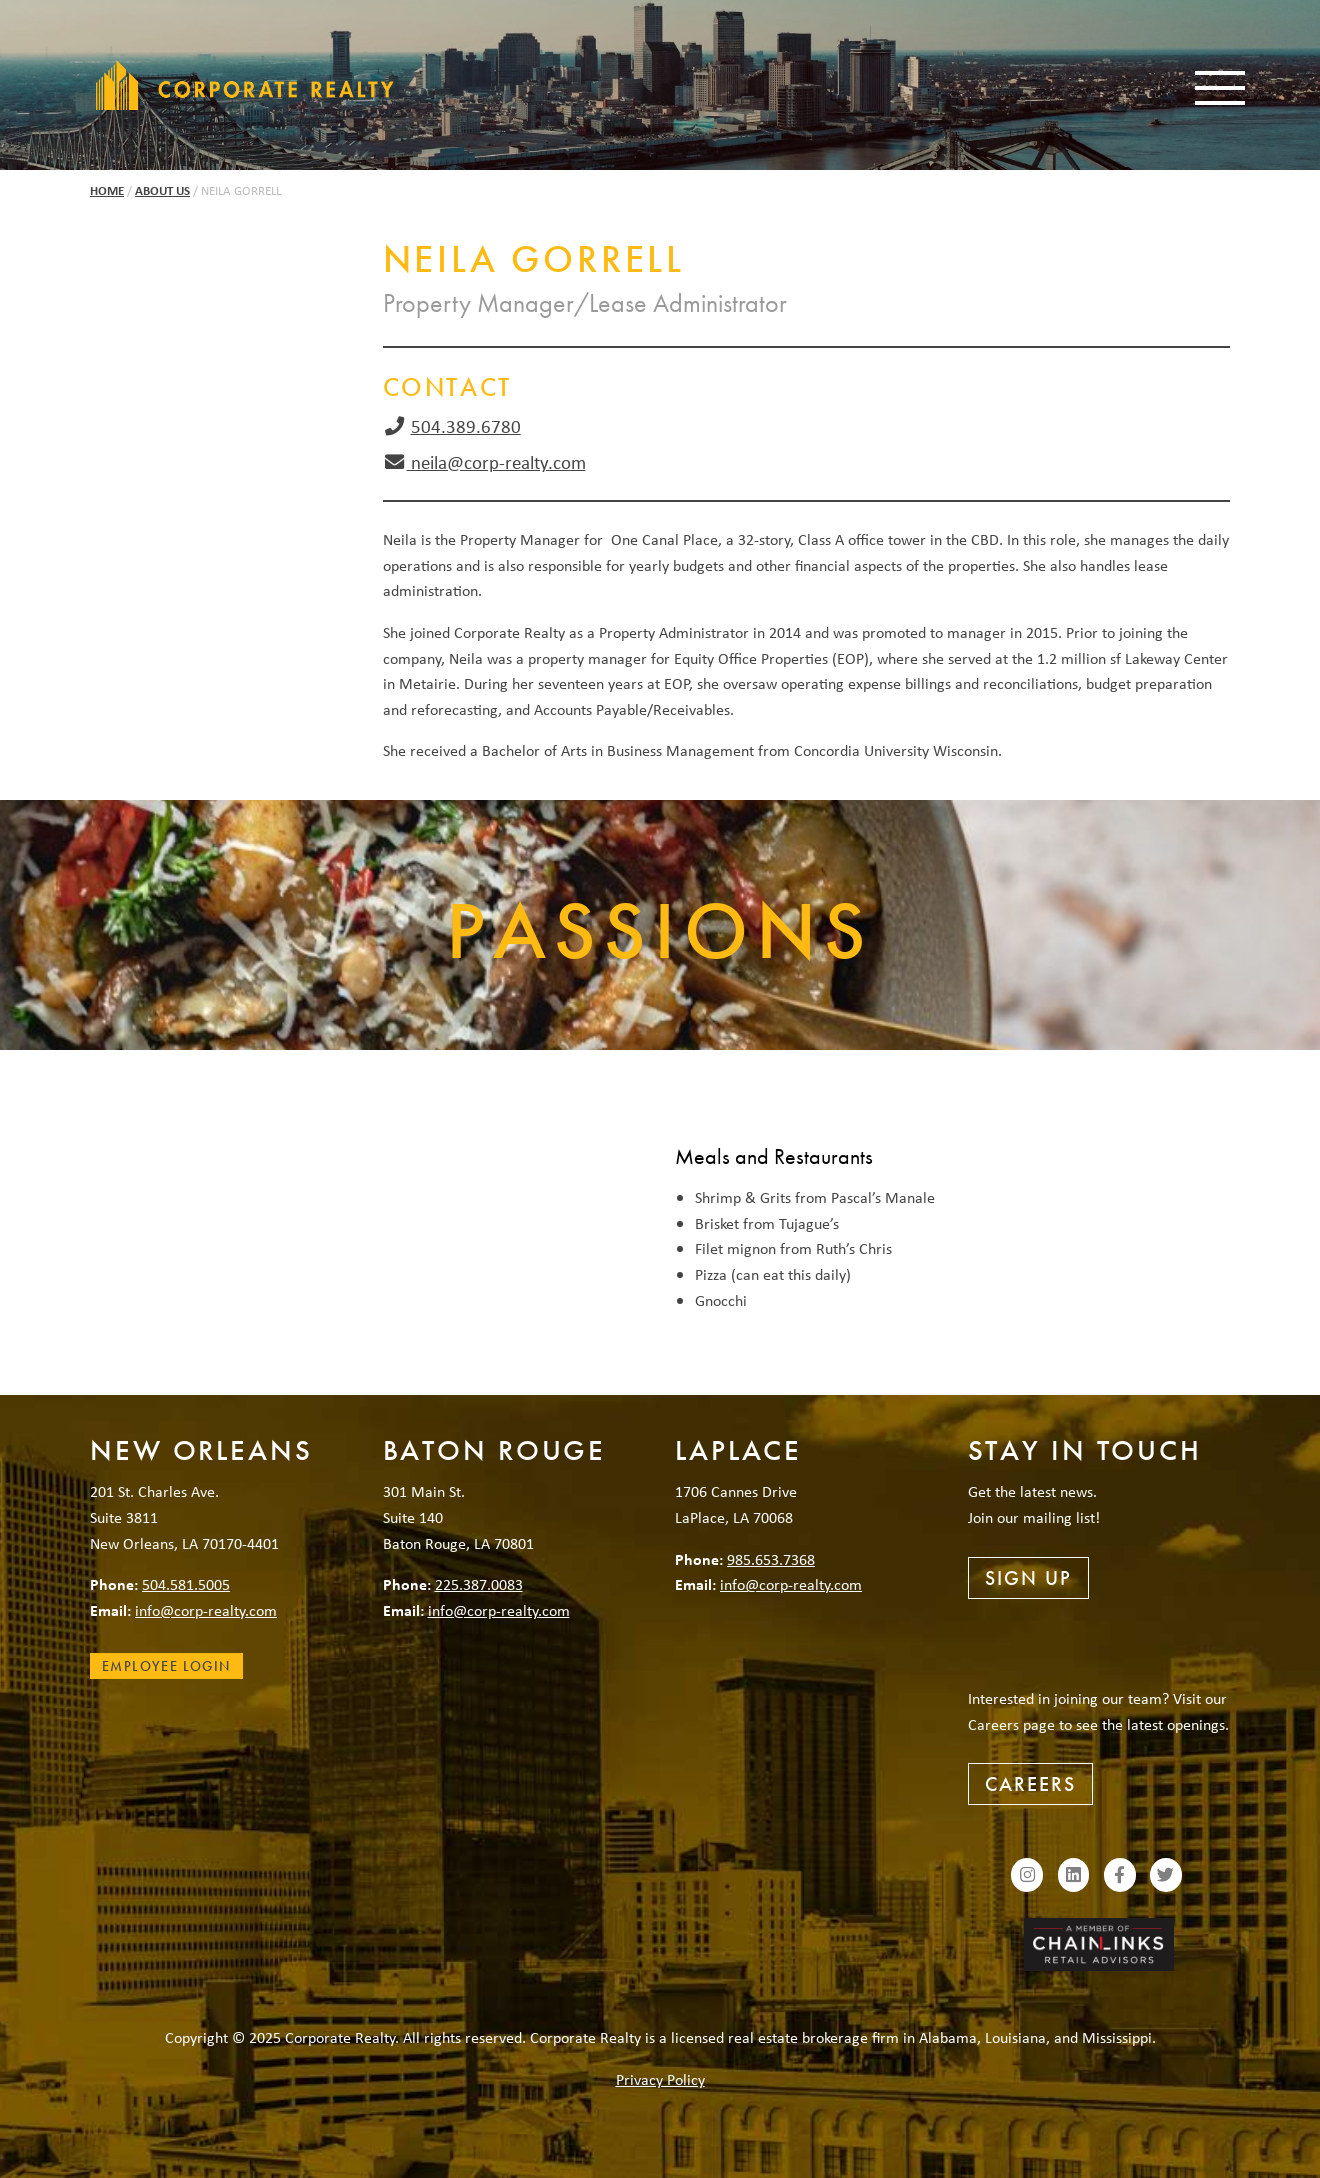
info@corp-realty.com (206, 1610)
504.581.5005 (186, 1584)
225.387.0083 (479, 1584)
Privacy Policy (660, 2079)
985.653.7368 (771, 1559)
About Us (162, 190)
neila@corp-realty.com (496, 462)
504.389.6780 (466, 426)
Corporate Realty (245, 85)
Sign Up (1028, 1578)
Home (107, 190)
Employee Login (166, 1666)
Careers (1030, 1784)
